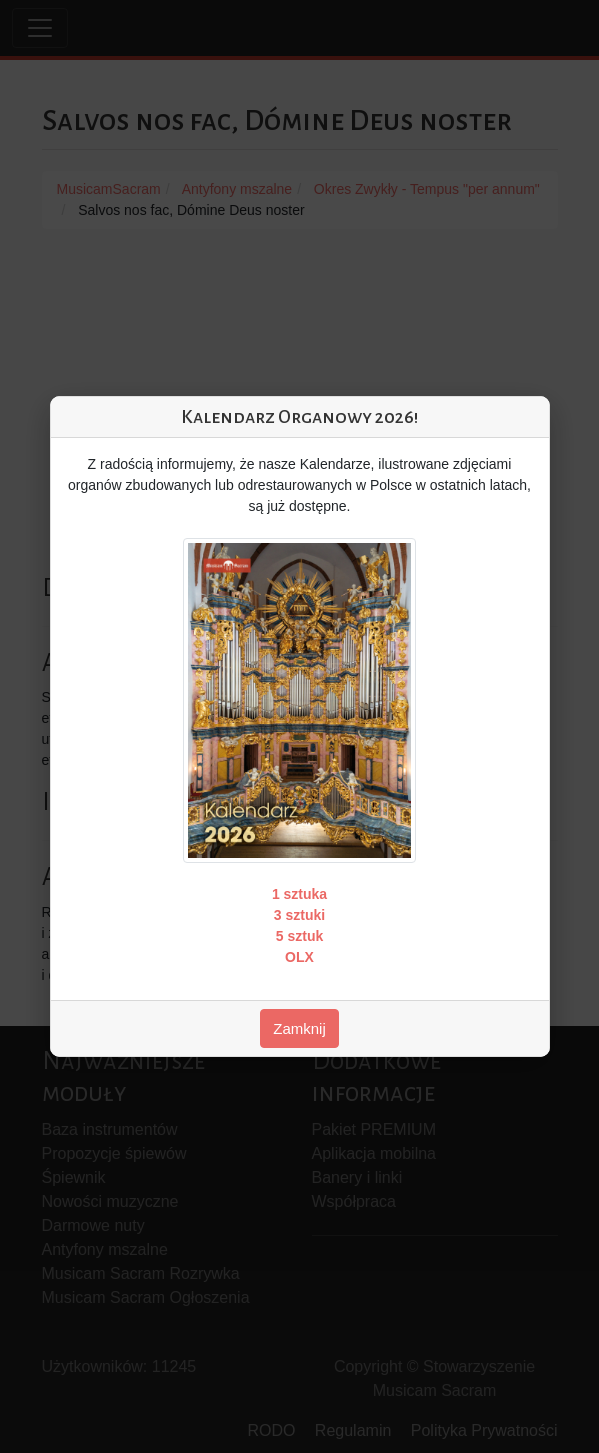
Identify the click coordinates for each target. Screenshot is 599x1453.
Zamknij (299, 1028)
